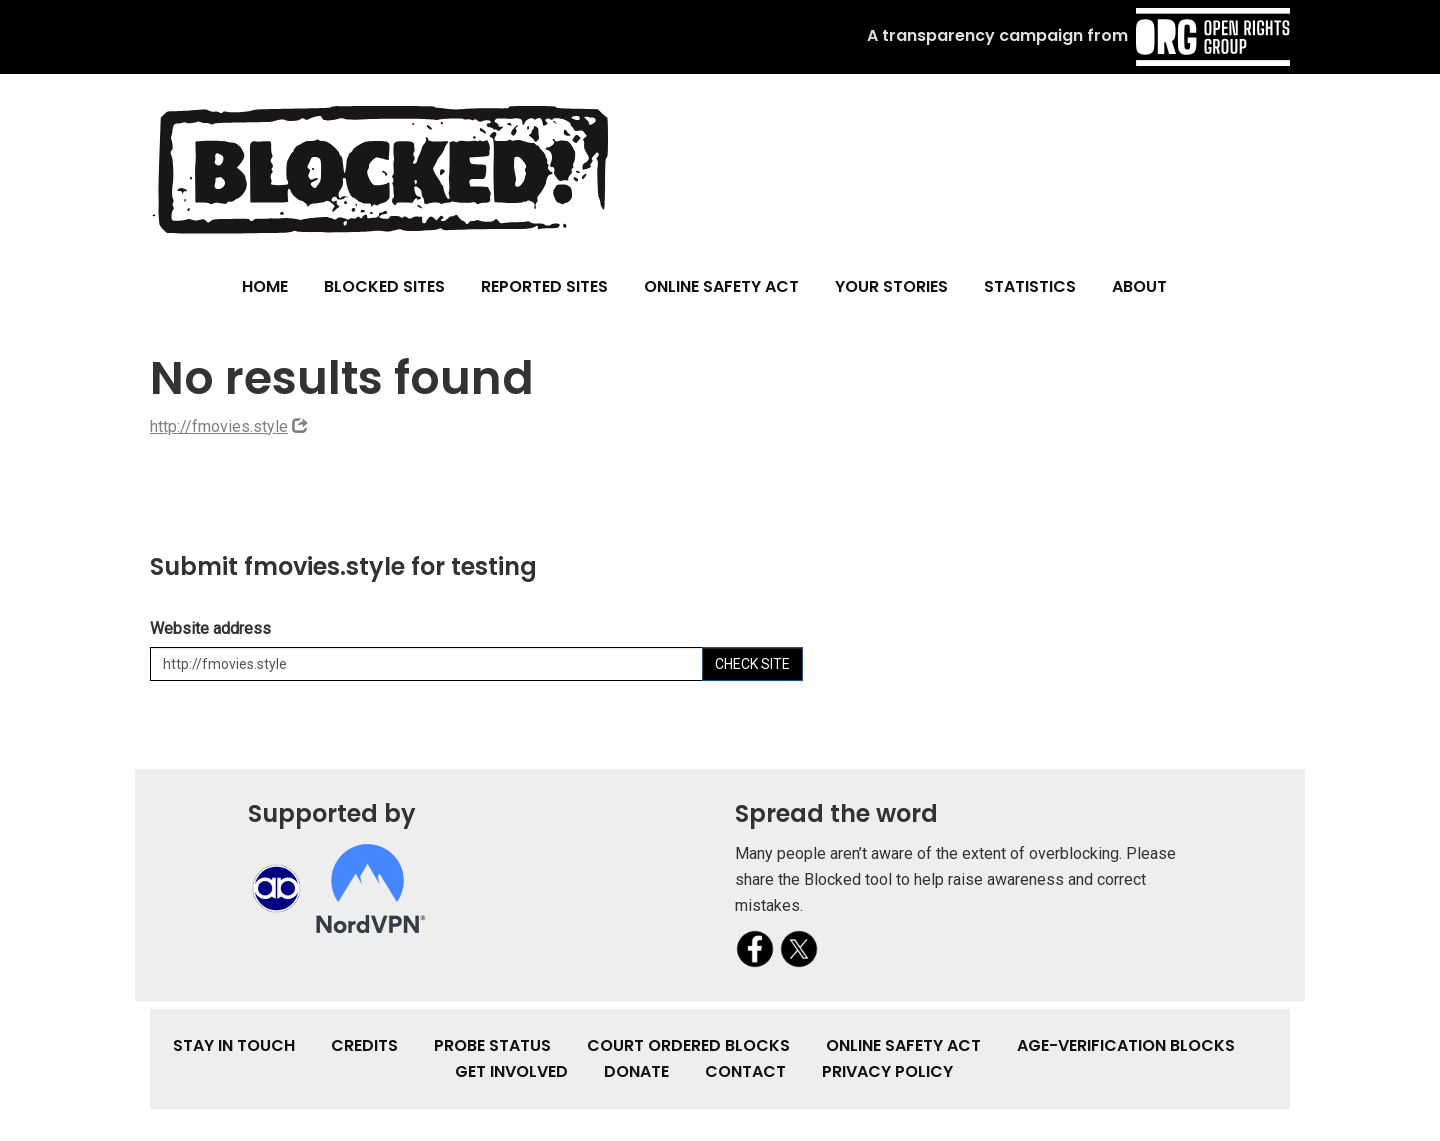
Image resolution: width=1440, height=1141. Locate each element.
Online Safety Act (721, 286)
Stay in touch (234, 1045)
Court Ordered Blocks (688, 1045)
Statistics (1030, 286)
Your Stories (891, 286)
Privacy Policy (887, 1071)
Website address (210, 628)
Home (265, 286)
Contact (745, 1071)
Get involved (511, 1071)
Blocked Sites (384, 286)
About (1139, 286)
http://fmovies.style (219, 426)
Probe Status (492, 1045)
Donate (636, 1071)
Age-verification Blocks (1126, 1045)
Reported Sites (544, 286)
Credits (364, 1045)
